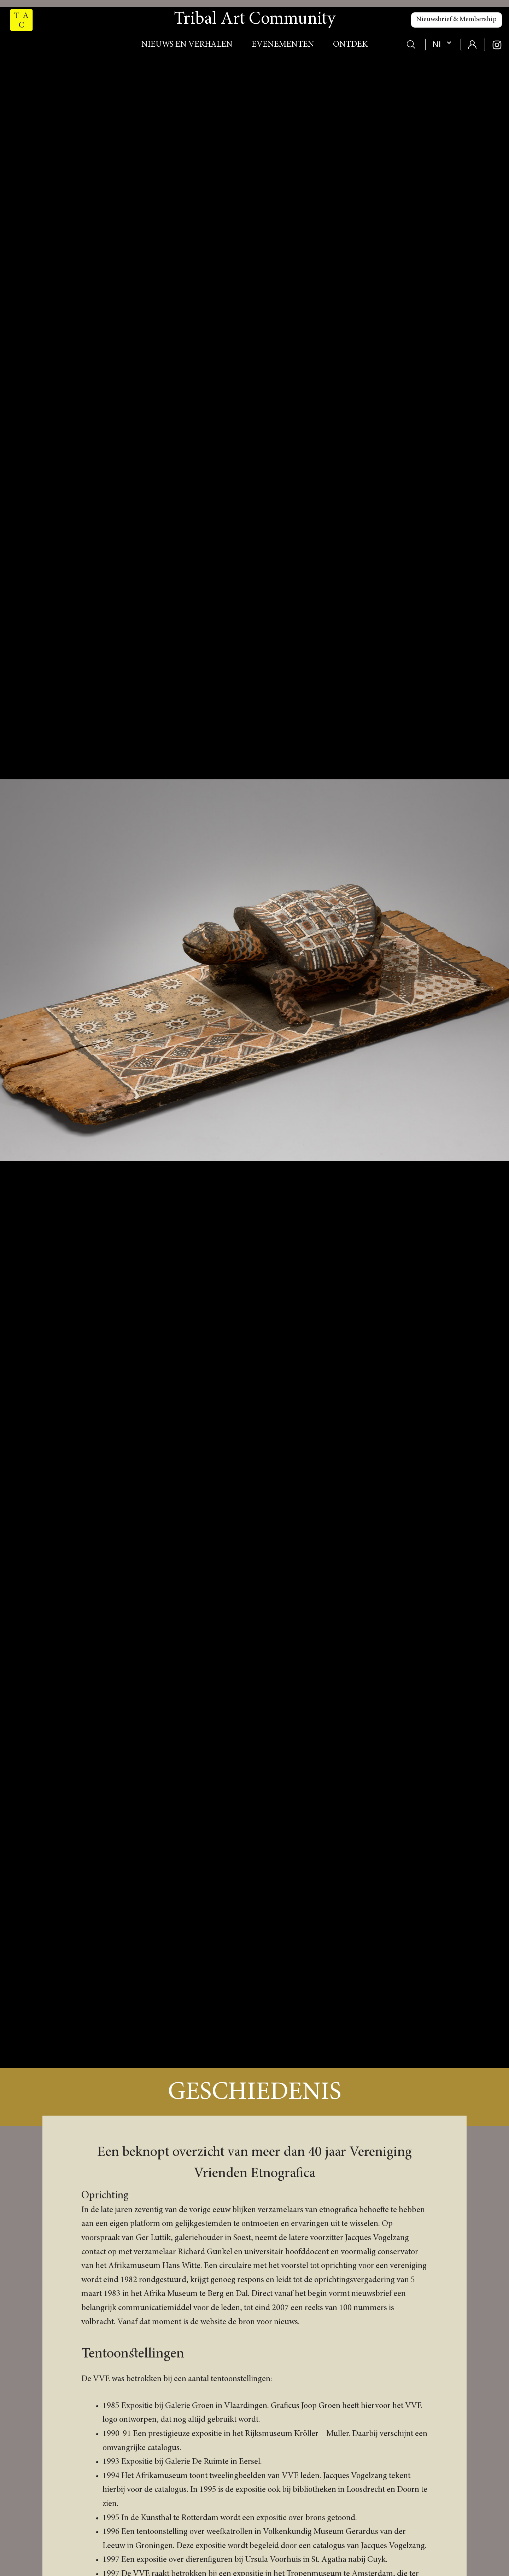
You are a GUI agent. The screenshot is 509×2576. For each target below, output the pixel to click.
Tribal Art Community (254, 20)
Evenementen (283, 45)
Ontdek (350, 45)
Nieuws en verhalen (187, 45)
